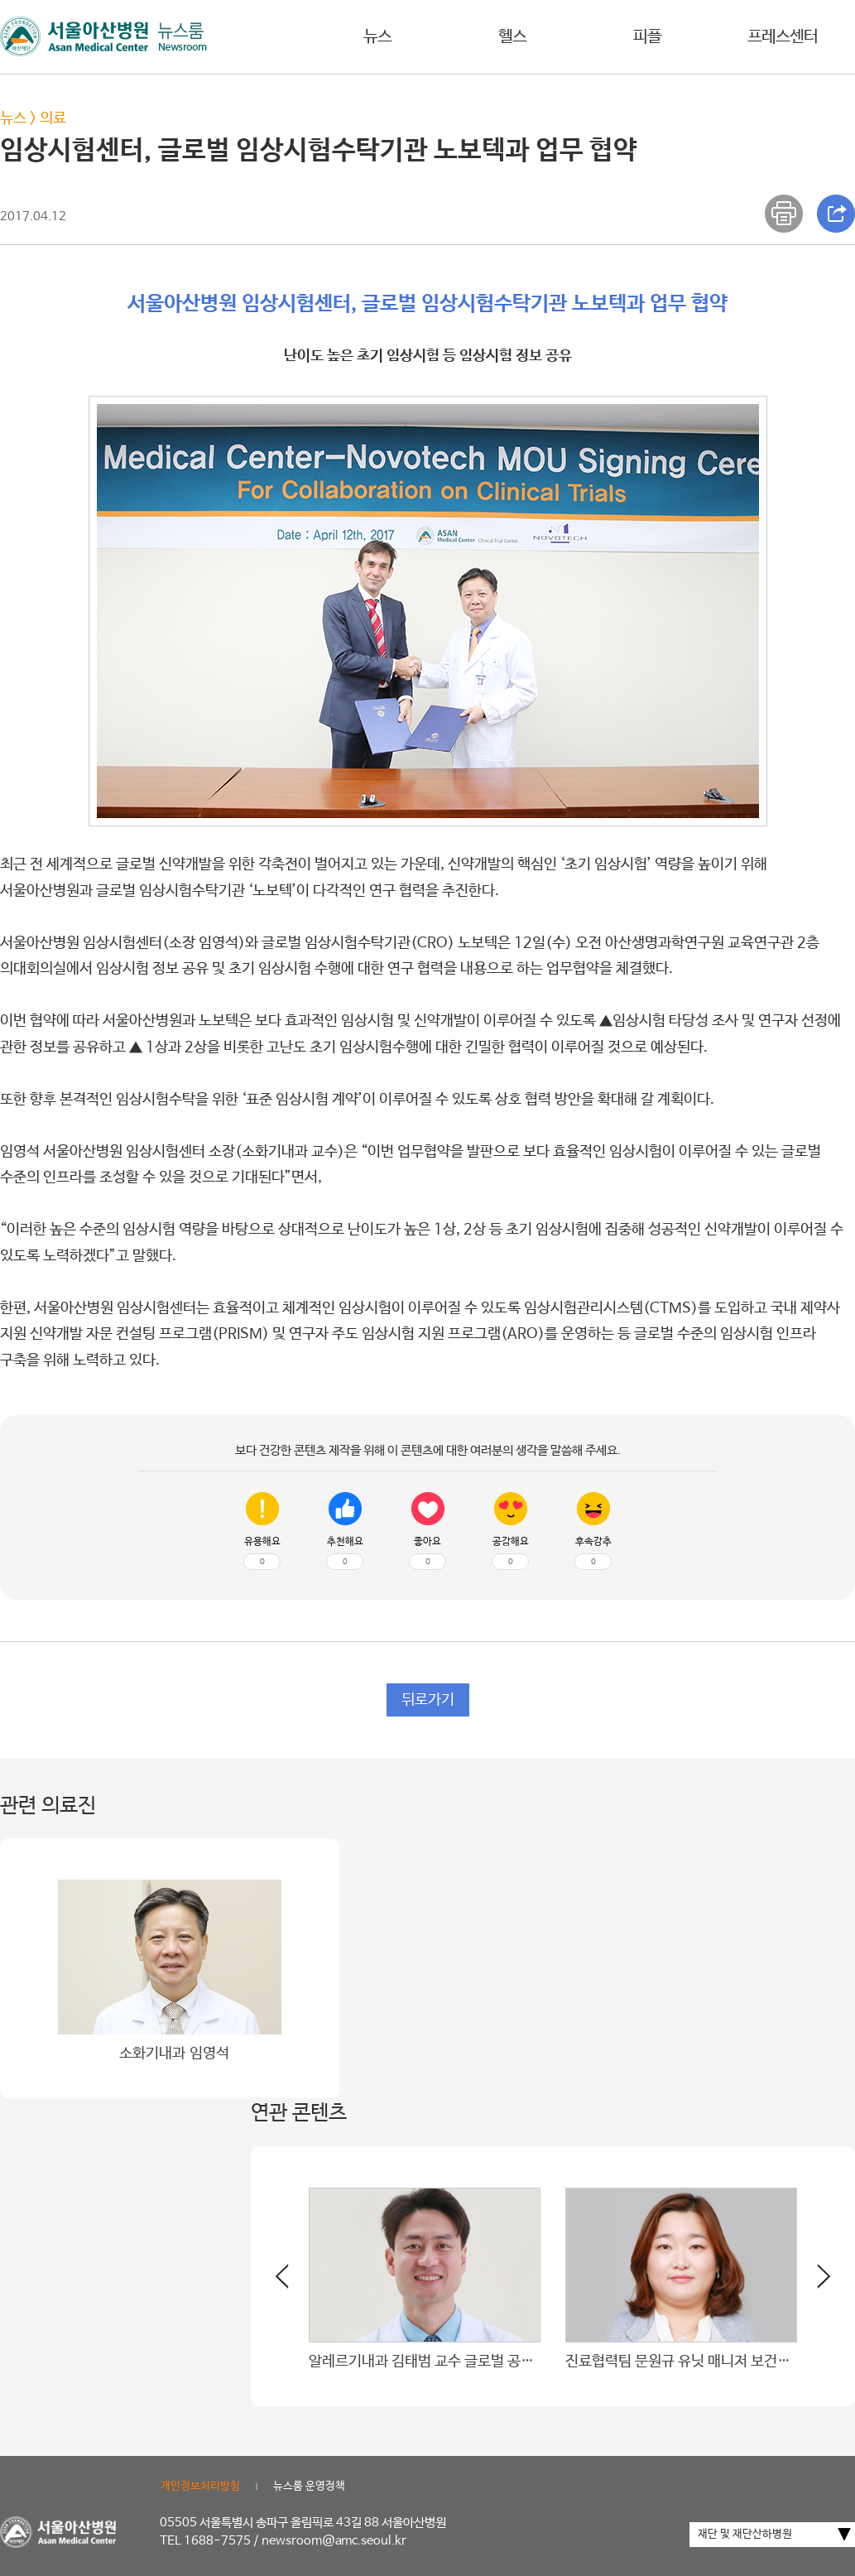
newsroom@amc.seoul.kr (334, 2541)
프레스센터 (782, 36)
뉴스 (377, 36)
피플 (647, 36)
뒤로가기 (427, 1700)
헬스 (512, 36)
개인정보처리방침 (200, 2486)
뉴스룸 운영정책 (309, 2486)
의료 (53, 118)
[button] (813, 2283)
